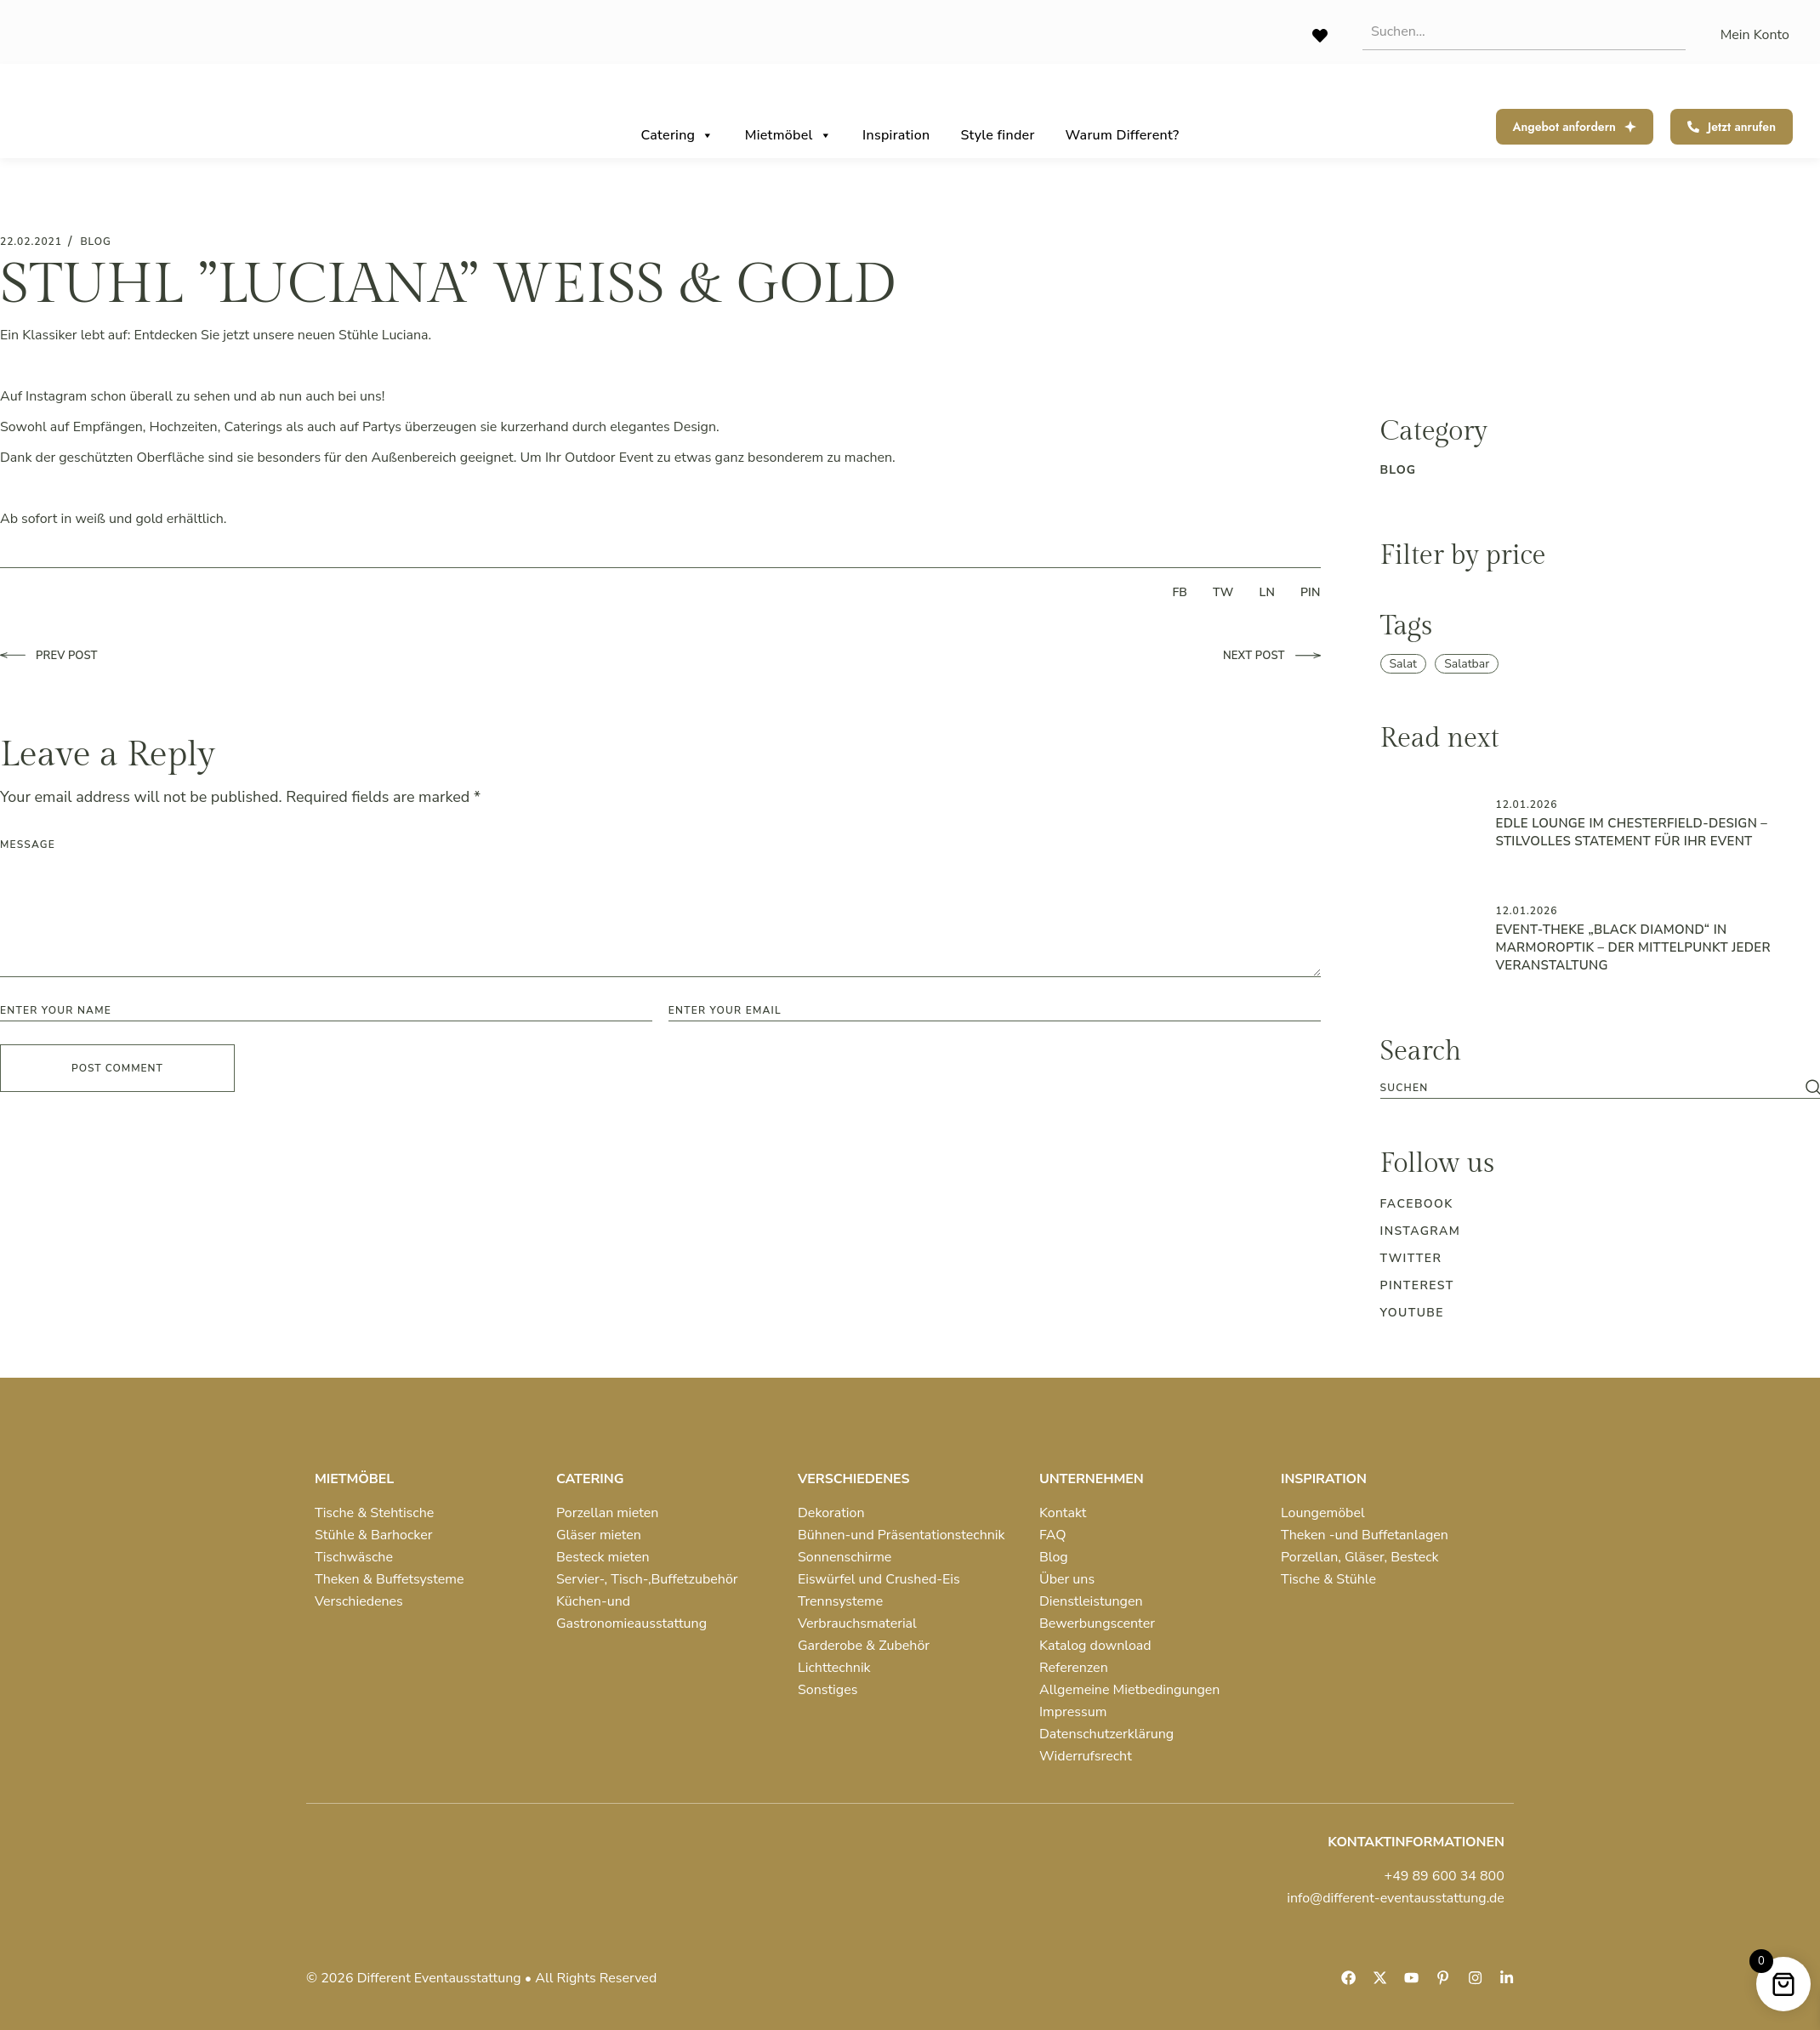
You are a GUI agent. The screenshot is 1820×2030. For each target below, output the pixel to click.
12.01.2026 (1527, 804)
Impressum (1072, 1712)
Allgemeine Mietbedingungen (1129, 1689)
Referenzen (1073, 1667)
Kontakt (1062, 1513)
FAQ (1052, 1535)
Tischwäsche (354, 1557)
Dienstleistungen (1091, 1601)
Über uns (1067, 1579)
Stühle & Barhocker (373, 1535)
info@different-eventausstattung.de (1395, 1898)
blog (95, 241)
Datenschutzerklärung (1106, 1734)
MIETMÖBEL (354, 1479)
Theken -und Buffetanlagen (1364, 1535)
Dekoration (831, 1513)
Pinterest (1417, 1285)
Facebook (1416, 1204)
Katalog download (1095, 1645)
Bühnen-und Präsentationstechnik (901, 1535)
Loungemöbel (1323, 1513)
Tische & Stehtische (374, 1513)
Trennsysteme (840, 1601)
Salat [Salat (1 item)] (1404, 664)
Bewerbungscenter (1097, 1623)
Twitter (1411, 1258)
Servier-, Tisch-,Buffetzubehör (647, 1579)
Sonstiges (827, 1689)
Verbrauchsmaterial (857, 1623)
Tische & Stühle (1328, 1579)
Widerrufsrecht (1085, 1756)
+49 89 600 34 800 (1444, 1876)
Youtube (1412, 1313)
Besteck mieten (603, 1557)
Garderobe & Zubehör (864, 1645)
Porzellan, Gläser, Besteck (1360, 1557)
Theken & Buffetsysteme (389, 1579)
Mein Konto (1754, 35)
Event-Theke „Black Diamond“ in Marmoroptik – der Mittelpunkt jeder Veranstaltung (1633, 947)
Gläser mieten (598, 1535)
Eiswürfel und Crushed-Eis (879, 1579)
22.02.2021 (31, 241)
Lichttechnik (834, 1667)
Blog (1053, 1557)
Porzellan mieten (607, 1513)
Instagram (1420, 1231)
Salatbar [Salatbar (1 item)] (1466, 664)
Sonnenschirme (844, 1557)
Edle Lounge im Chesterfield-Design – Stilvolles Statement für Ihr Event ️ (1632, 832)
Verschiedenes (359, 1601)
